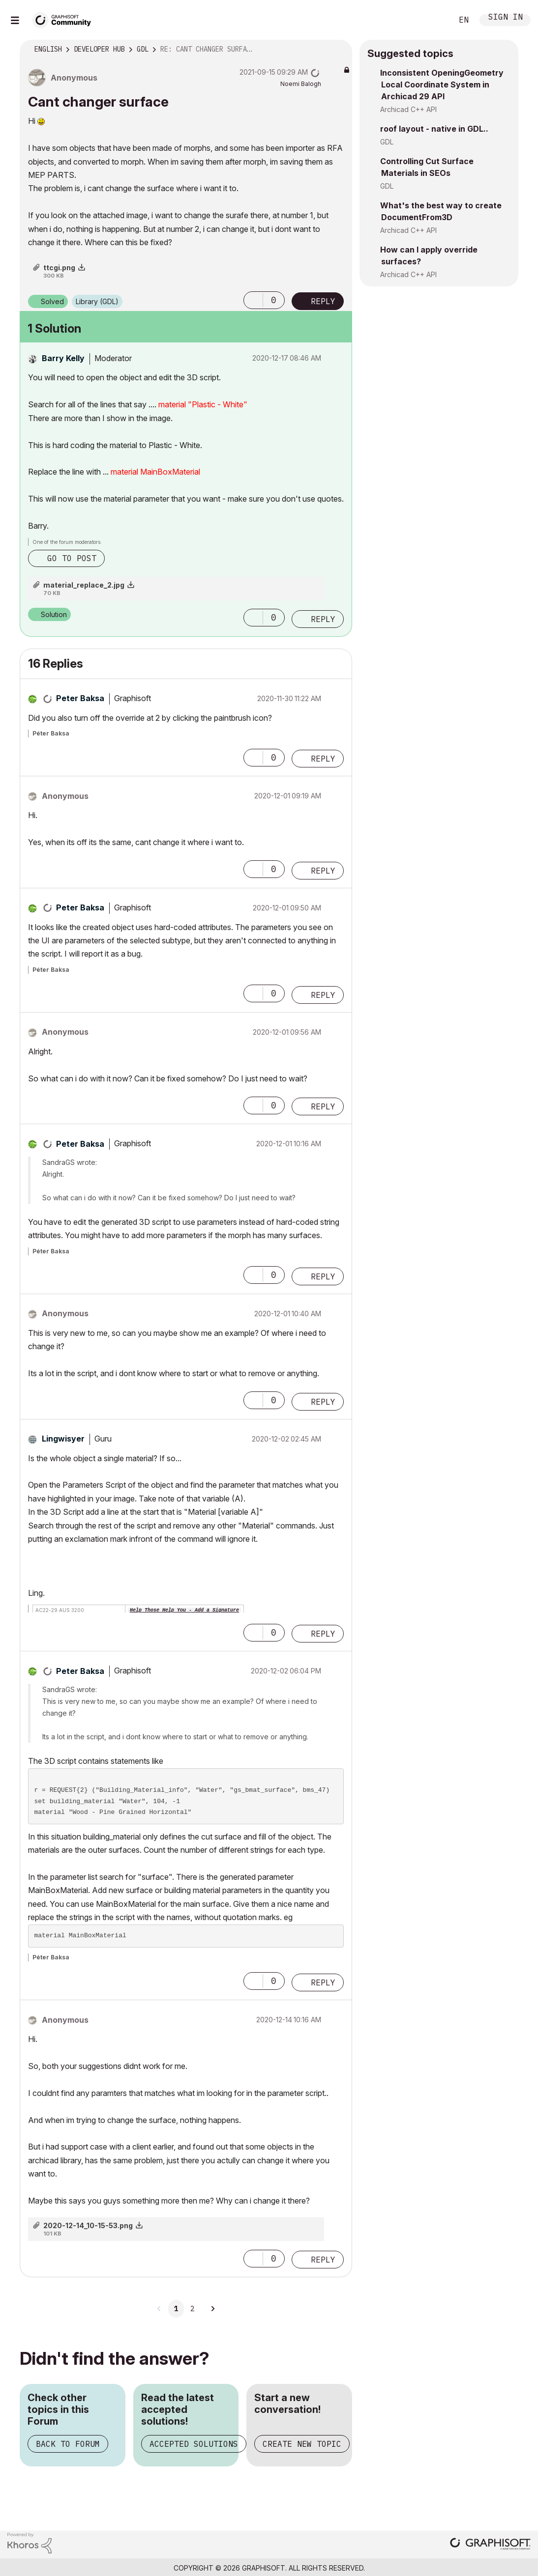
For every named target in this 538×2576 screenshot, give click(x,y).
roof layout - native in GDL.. (434, 129)
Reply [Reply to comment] (323, 619)
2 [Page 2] (192, 2308)
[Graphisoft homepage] (490, 2544)
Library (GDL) (97, 301)
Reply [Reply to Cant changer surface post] (323, 301)
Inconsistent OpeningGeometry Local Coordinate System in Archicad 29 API (442, 84)
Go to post (71, 558)
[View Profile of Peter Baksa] (80, 698)
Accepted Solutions (193, 2444)
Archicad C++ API (408, 109)
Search (434, 20)
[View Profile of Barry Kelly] (63, 358)
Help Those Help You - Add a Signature (184, 1610)
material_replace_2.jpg (83, 585)
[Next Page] (212, 2309)
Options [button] (338, 49)
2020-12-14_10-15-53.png (88, 2225)
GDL (386, 142)
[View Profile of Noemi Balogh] (300, 83)
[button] (253, 300)
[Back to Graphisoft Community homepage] (65, 19)
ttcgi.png (59, 267)
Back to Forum (68, 2444)
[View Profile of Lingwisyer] (63, 1439)
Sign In (505, 18)
